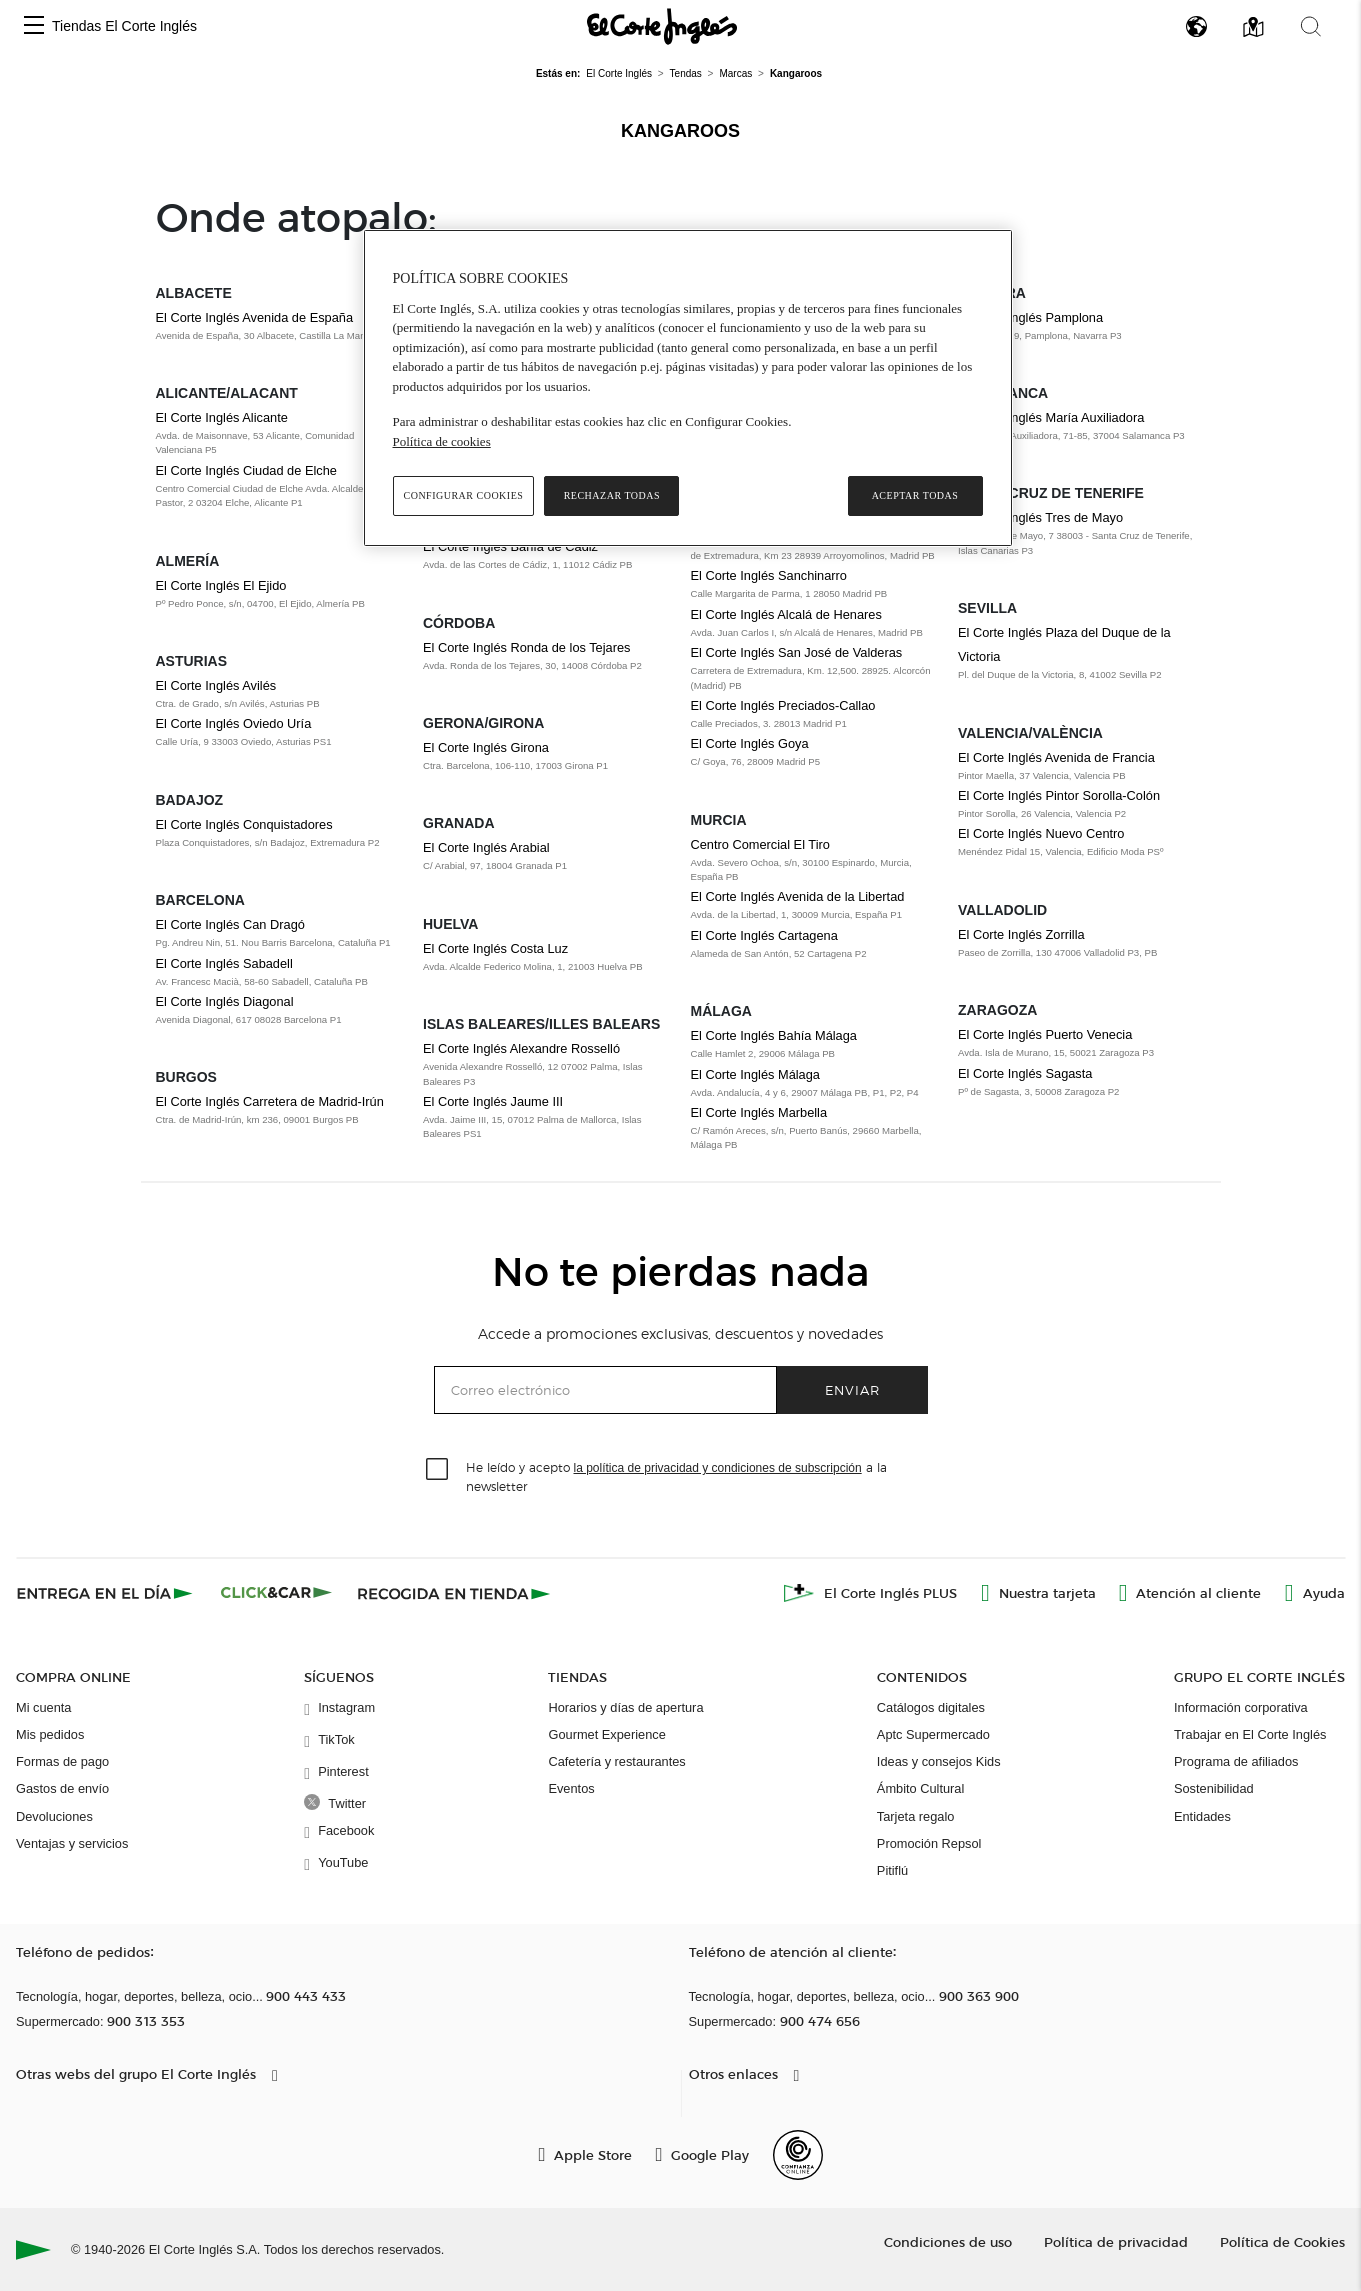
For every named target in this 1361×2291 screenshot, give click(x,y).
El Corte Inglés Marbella (759, 1112)
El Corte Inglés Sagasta (1025, 1073)
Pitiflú (892, 1870)
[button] (34, 26)
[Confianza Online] (798, 2155)
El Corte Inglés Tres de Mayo (1040, 517)
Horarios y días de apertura (625, 1707)
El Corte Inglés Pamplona (1030, 317)
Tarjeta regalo (916, 1816)
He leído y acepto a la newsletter (676, 1476)
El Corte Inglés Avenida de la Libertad (798, 896)
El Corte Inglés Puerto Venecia (1045, 1034)
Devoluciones (54, 1816)
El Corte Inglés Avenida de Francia (1056, 757)
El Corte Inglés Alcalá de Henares (786, 614)
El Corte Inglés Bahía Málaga (774, 1035)
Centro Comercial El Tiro (760, 844)
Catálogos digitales (931, 1707)
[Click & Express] (106, 1593)
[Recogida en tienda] (454, 1593)
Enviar (852, 1389)
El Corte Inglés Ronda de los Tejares (526, 647)
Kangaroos (680, 131)
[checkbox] (438, 1470)
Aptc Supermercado (933, 1734)
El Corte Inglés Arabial (486, 847)
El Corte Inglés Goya (750, 743)
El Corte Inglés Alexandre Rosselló (521, 1048)
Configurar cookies (464, 495)
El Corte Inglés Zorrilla (1021, 934)
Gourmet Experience (606, 1734)
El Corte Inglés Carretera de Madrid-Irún (270, 1101)
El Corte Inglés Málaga (755, 1074)
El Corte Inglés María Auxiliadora (1051, 417)
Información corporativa (1241, 1707)
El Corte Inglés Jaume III (493, 1101)
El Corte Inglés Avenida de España (255, 317)
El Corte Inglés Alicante (222, 417)
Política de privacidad (1116, 2241)
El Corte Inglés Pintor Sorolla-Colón (1059, 795)
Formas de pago (62, 1761)
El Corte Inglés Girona (486, 747)
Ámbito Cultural (920, 1788)
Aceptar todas (915, 495)
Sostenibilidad (1214, 1788)
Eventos (571, 1788)
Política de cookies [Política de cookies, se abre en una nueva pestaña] (442, 441)
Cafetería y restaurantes (616, 1761)
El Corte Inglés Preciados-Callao (783, 705)
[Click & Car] (276, 1593)
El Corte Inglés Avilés (216, 685)
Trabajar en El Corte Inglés (1250, 1734)
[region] (688, 388)
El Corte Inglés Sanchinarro (769, 575)
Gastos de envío (62, 1788)
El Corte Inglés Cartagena (764, 935)
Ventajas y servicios (72, 1843)
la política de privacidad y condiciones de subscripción (718, 1468)
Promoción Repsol (929, 1843)
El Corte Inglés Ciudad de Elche (246, 470)
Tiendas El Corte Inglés (124, 26)
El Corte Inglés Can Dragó (230, 924)
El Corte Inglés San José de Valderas (797, 652)
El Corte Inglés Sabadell (224, 963)
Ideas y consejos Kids (939, 1761)
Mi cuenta (43, 1707)
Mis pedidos (50, 1734)
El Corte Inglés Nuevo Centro (1041, 833)
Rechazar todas (612, 495)
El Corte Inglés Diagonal (225, 1001)
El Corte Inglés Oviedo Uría (234, 723)
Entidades (1202, 1816)
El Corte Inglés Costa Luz (495, 948)
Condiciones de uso (948, 2241)
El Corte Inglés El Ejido (221, 585)
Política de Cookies (1282, 2241)
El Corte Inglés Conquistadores (244, 824)
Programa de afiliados (1236, 1761)
